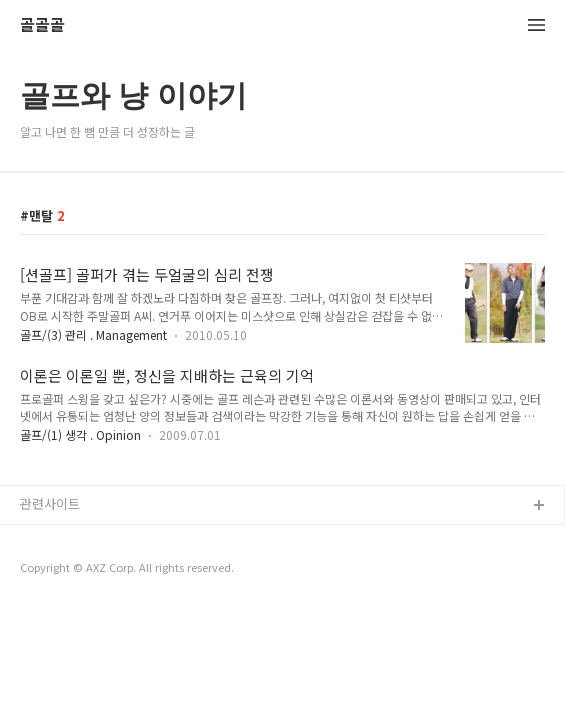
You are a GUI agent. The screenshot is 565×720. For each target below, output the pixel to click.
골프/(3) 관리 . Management (93, 334)
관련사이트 (50, 503)
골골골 (42, 25)
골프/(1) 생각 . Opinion (80, 434)
